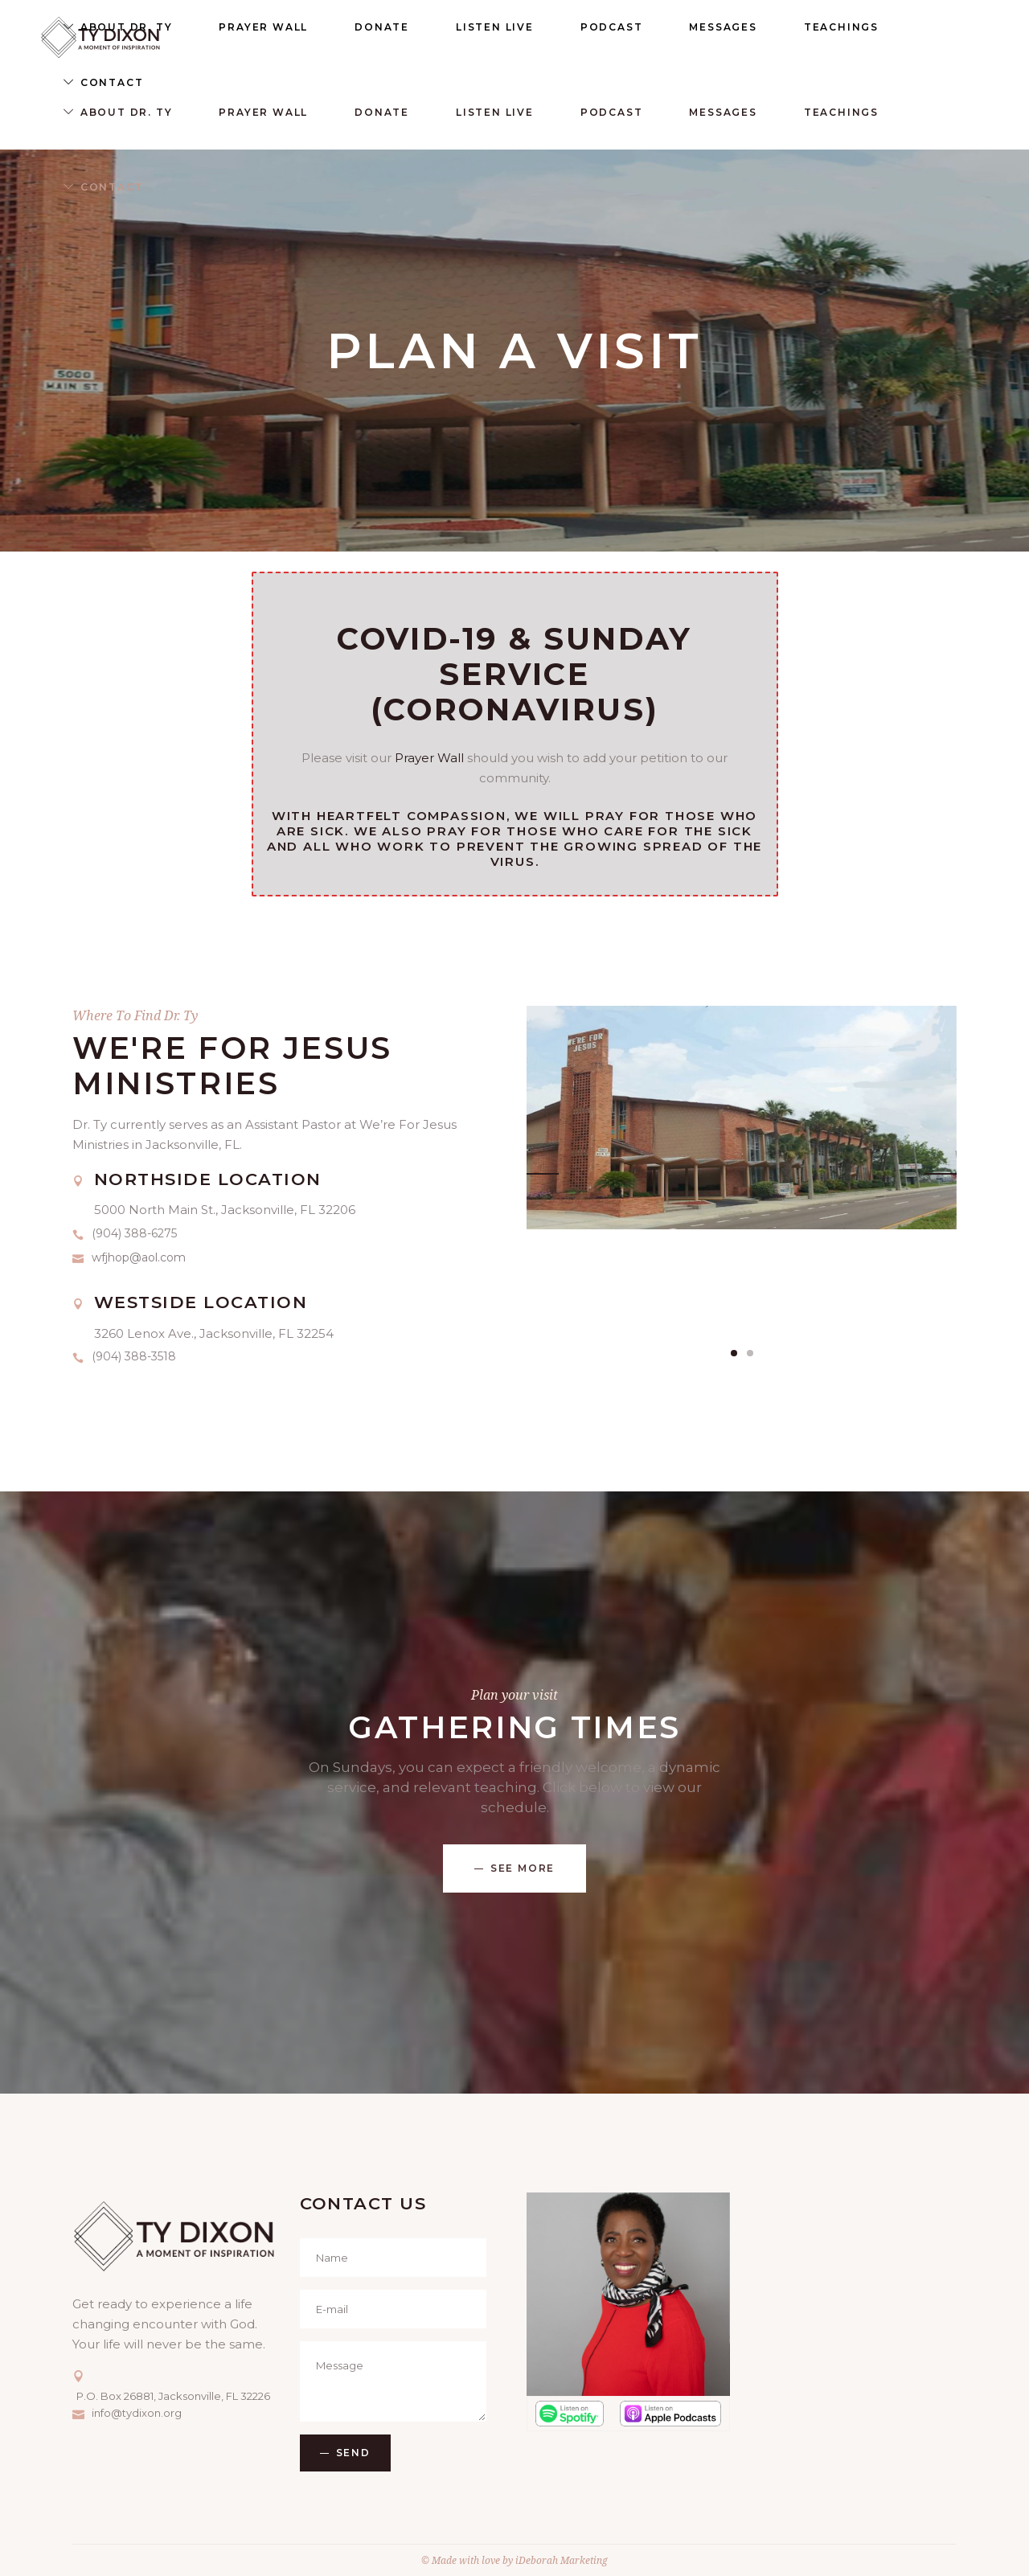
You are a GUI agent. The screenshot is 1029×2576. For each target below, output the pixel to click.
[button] (734, 1352)
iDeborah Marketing (561, 2560)
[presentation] (543, 1164)
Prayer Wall (429, 757)
